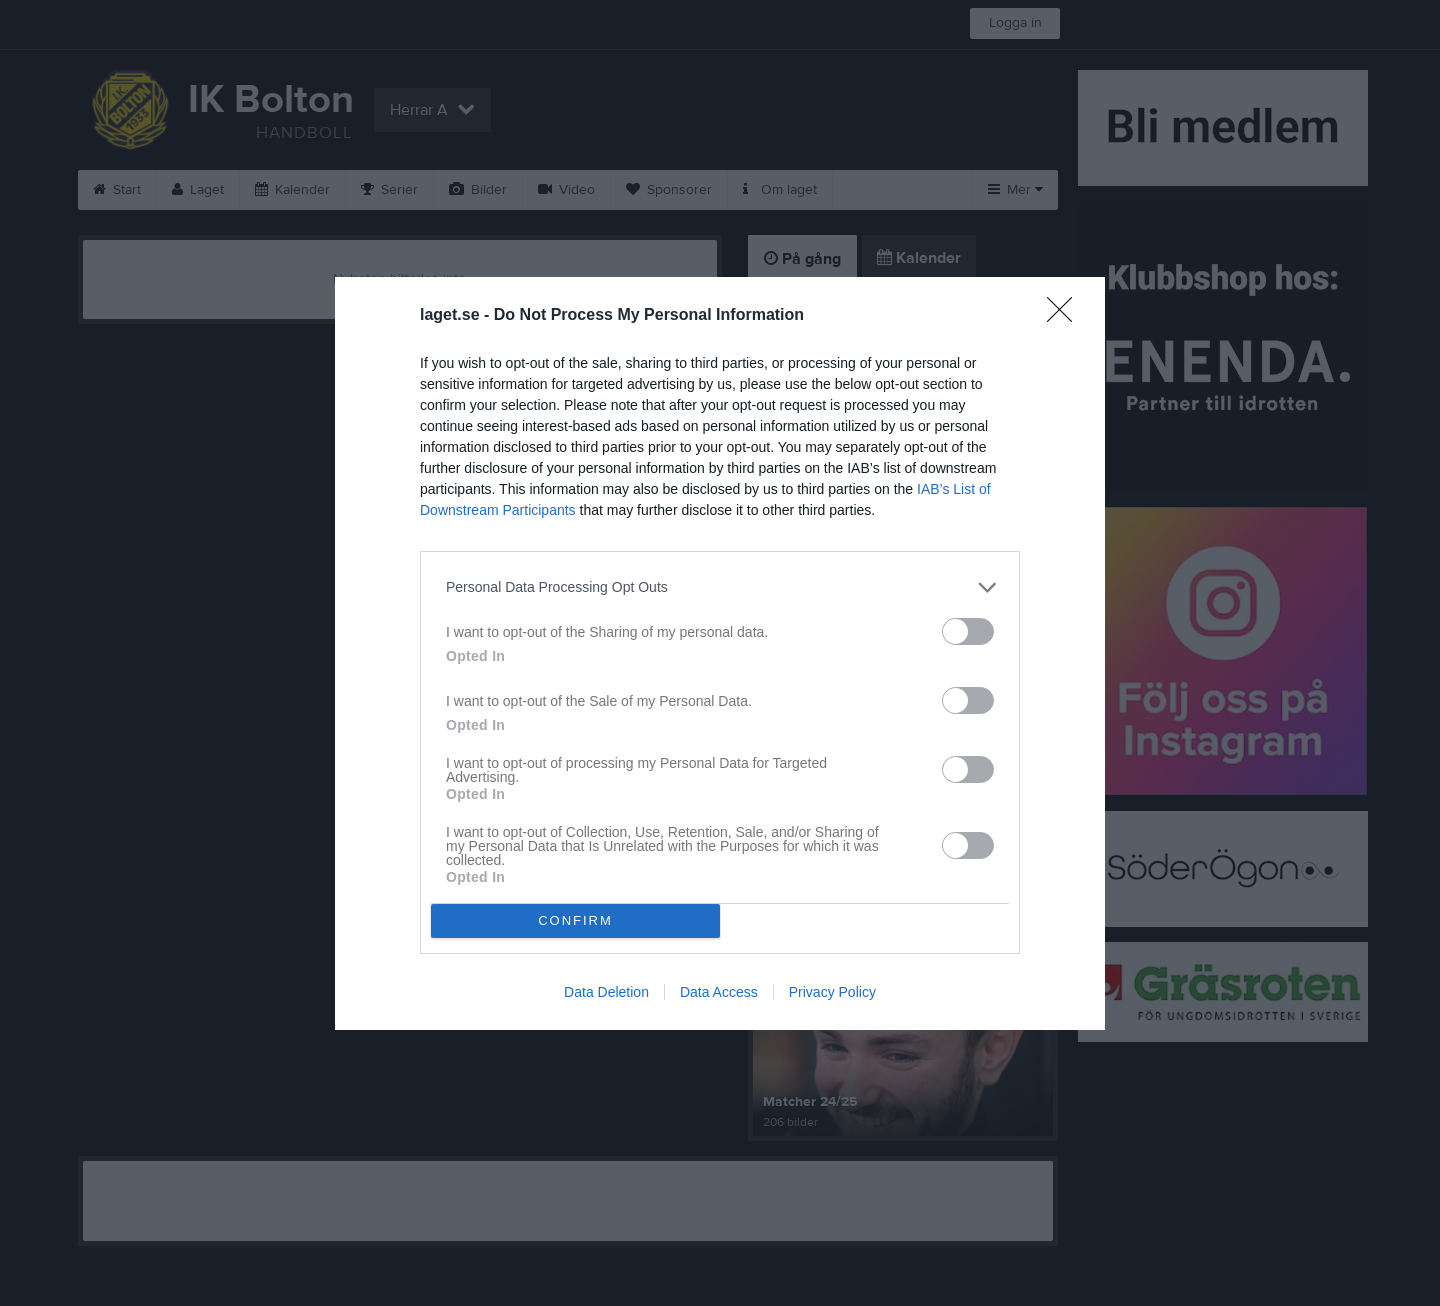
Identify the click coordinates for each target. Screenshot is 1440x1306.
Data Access (719, 992)
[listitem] (720, 587)
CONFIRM (575, 920)
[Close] (1066, 316)
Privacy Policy (832, 992)
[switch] (968, 631)
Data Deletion (606, 992)
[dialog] (720, 653)
